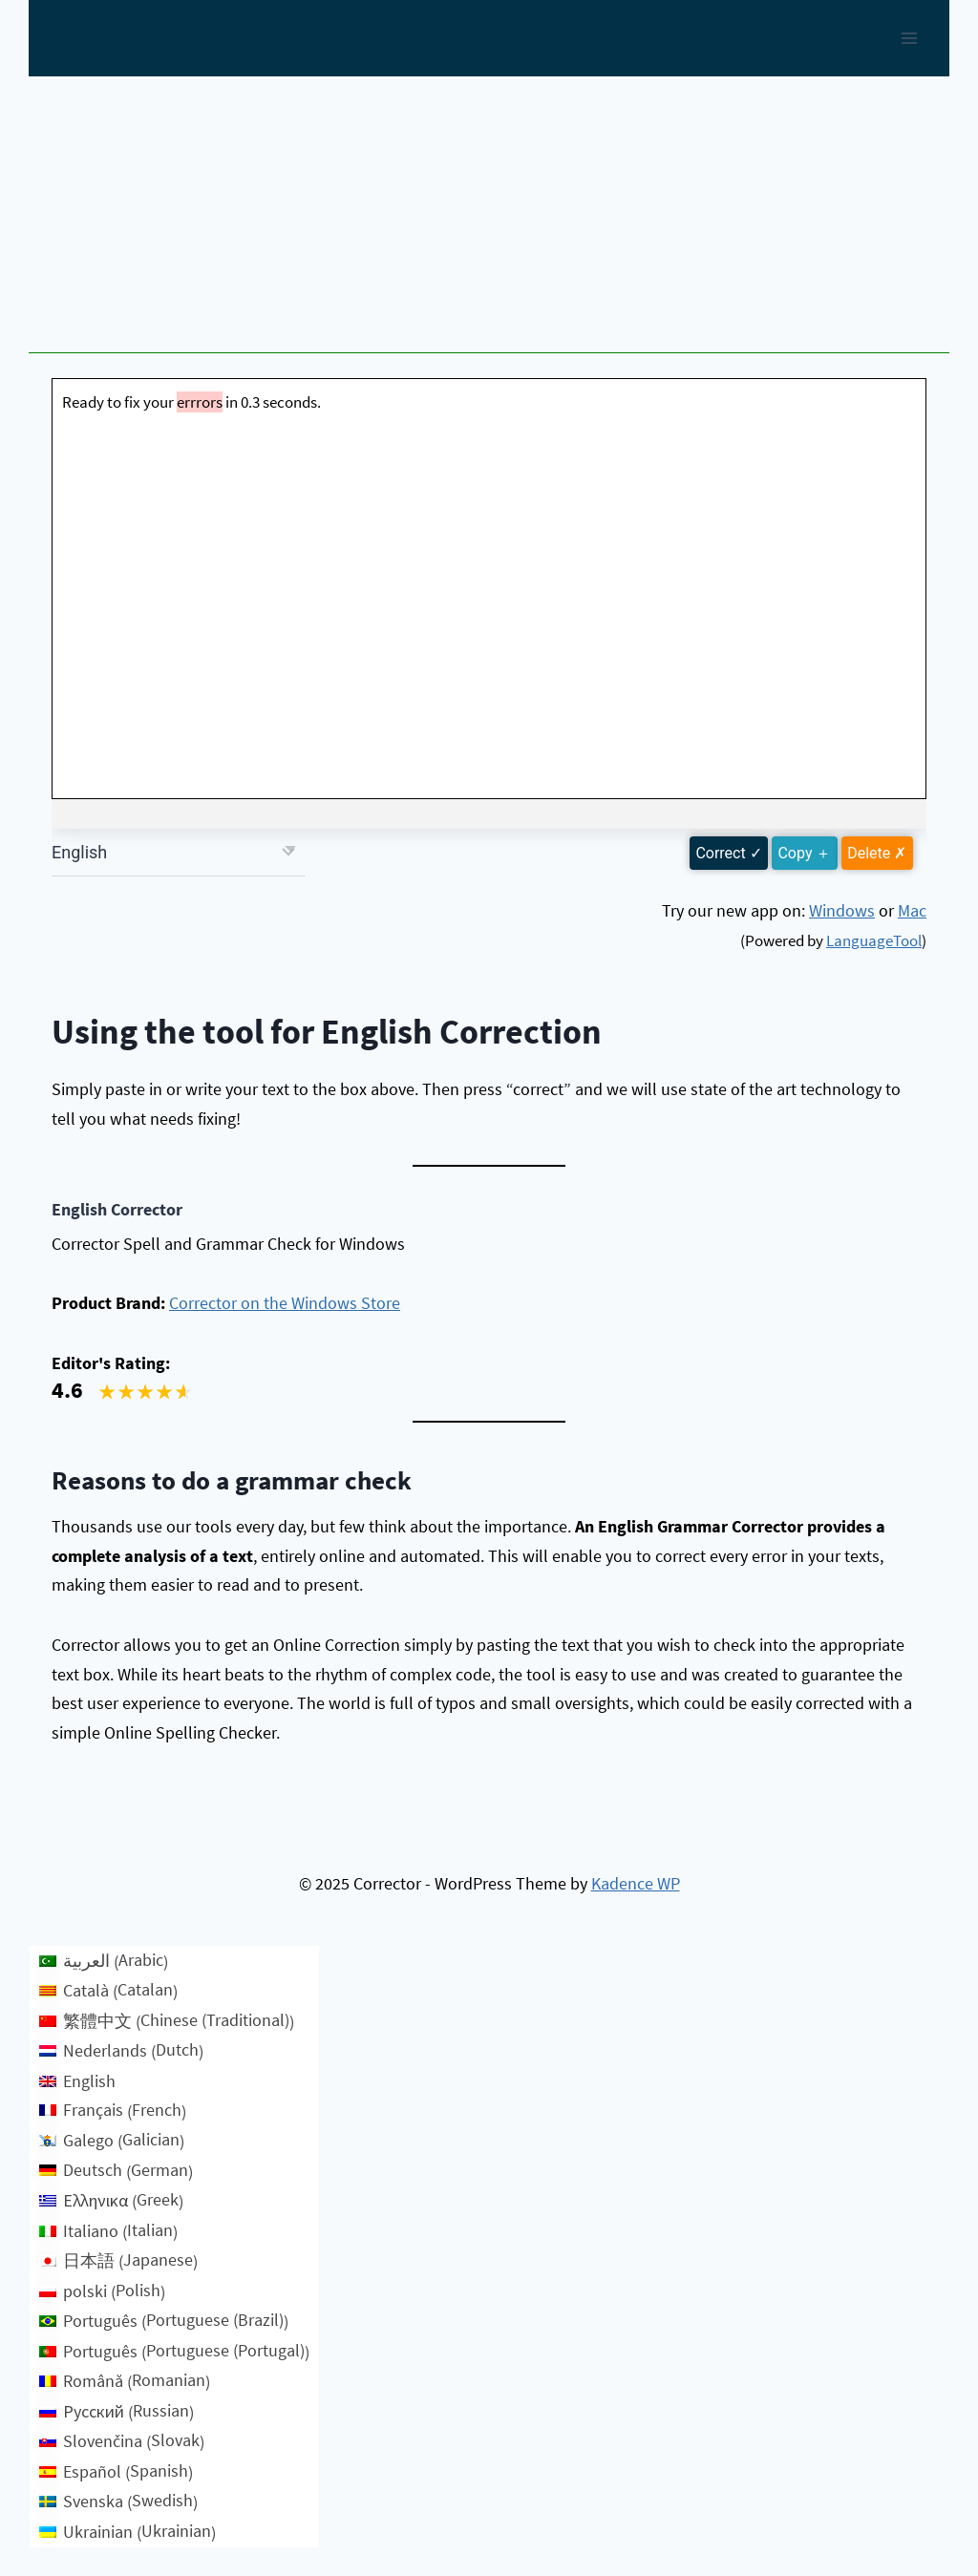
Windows (842, 910)
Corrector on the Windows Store (284, 1303)
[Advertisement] (489, 219)
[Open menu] (908, 38)
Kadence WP (635, 1883)
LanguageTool (874, 940)
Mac (912, 910)
